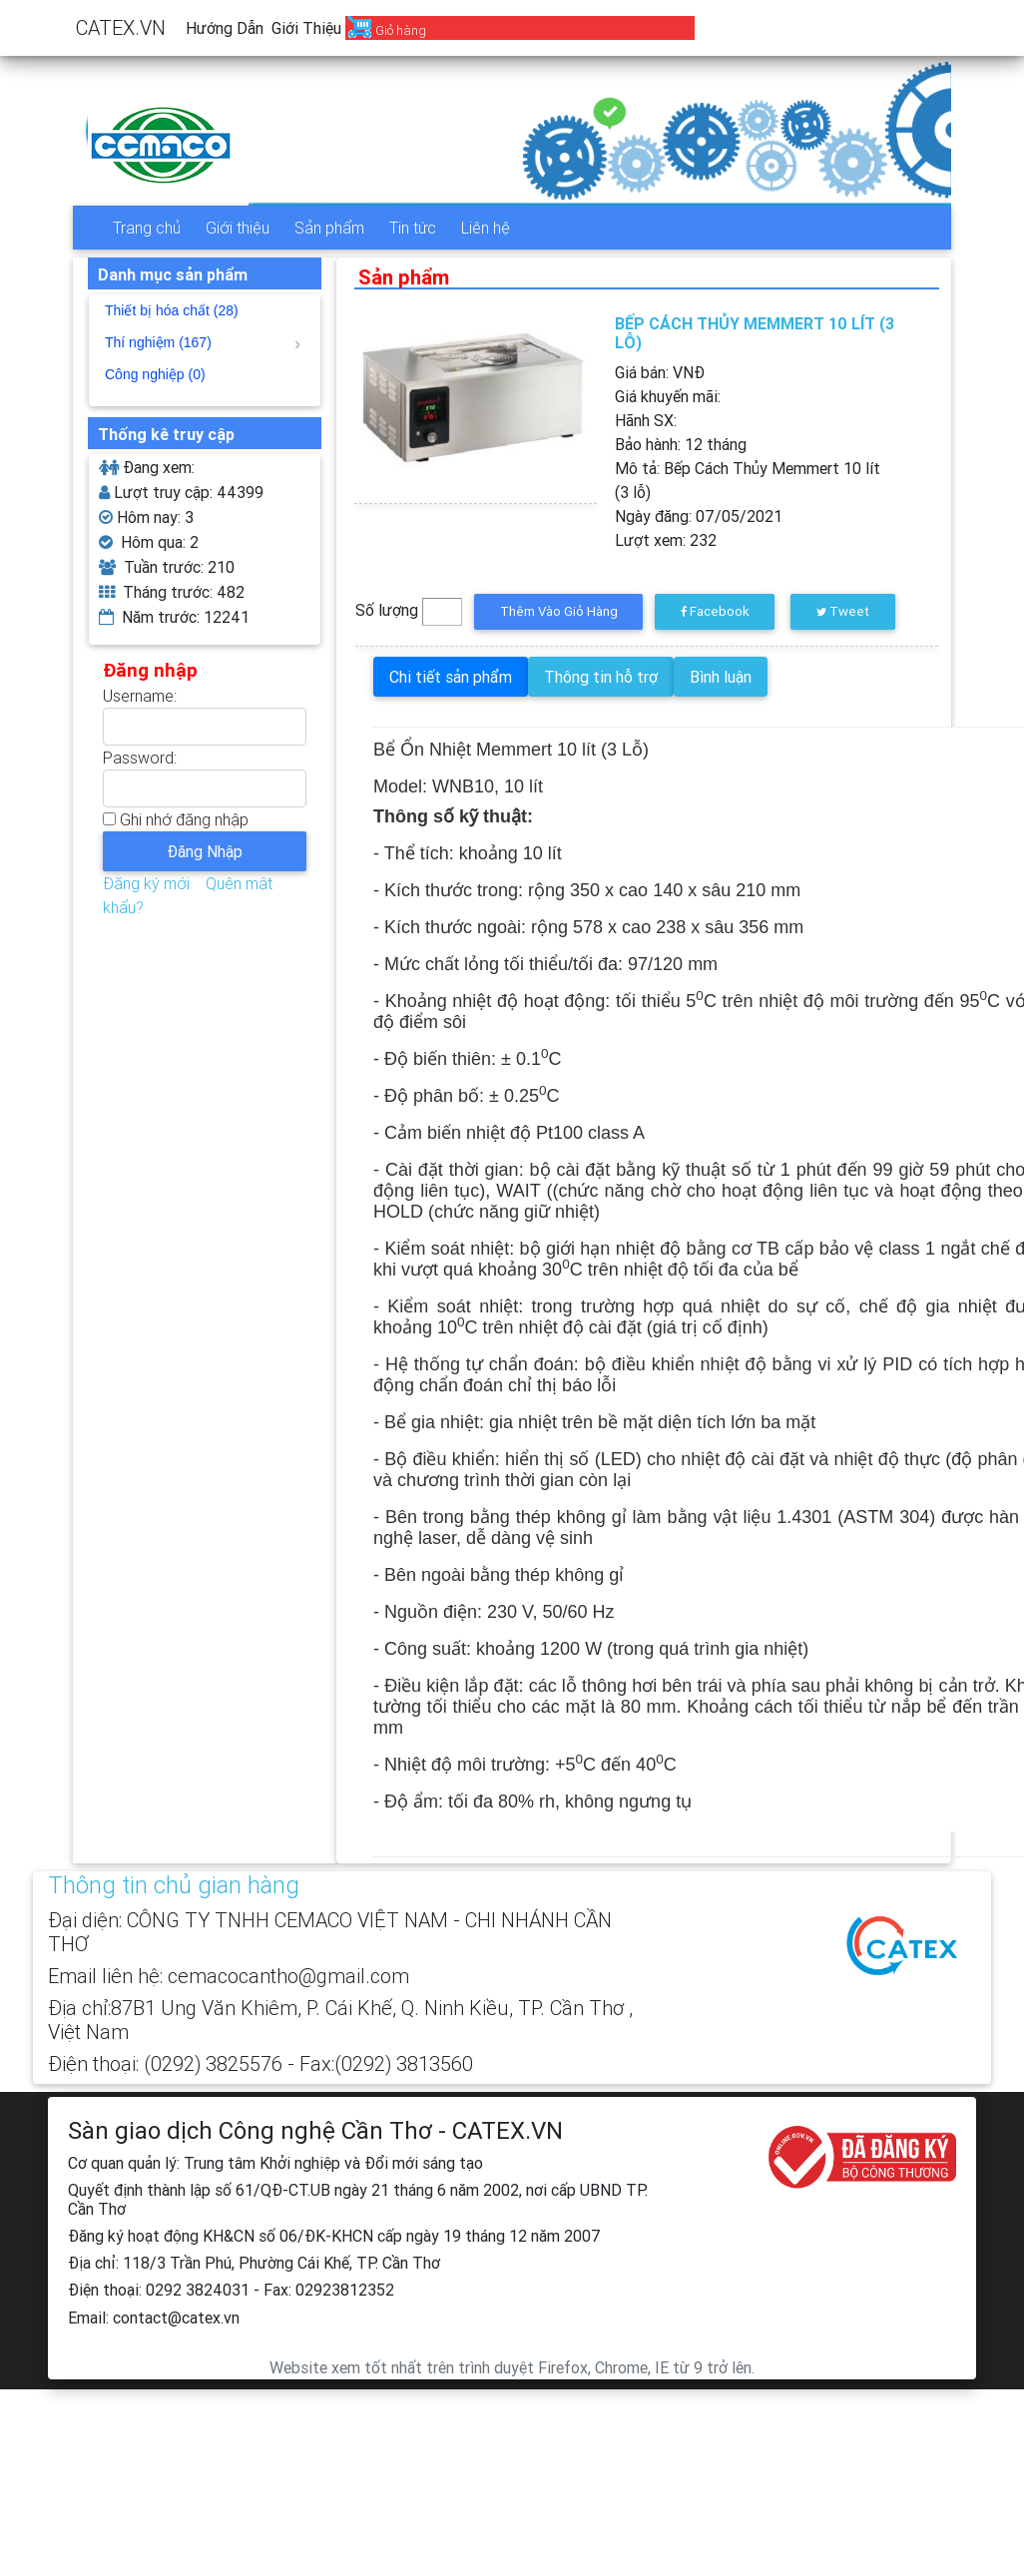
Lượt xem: (666, 540)
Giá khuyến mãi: (668, 396)
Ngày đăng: (698, 516)
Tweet (842, 611)
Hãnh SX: (646, 420)
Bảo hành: (681, 444)
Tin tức (412, 228)
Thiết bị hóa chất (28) (172, 310)
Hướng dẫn (224, 28)
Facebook (715, 611)
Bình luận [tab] (721, 677)
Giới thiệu (306, 28)
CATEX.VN (121, 27)
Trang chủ (147, 228)
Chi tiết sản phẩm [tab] (450, 677)
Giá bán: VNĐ (660, 372)
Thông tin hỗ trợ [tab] (601, 677)
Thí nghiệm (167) (202, 342)
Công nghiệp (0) (155, 374)
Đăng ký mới (146, 883)
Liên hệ (485, 228)
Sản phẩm (329, 228)
